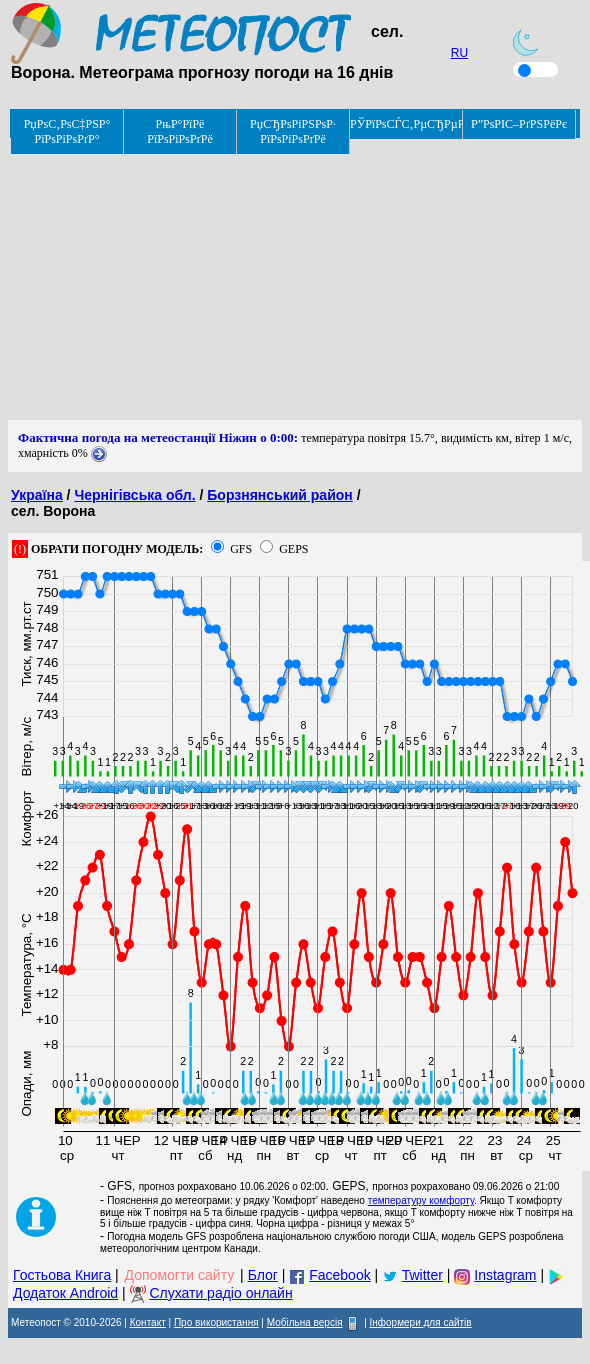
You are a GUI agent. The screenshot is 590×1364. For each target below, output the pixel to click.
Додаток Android (65, 1293)
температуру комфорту (421, 1200)
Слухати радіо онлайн (220, 1293)
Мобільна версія (305, 1322)
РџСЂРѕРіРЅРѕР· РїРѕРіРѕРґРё (293, 131)
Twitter (422, 1275)
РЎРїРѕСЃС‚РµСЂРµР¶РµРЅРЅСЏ (406, 124)
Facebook (339, 1275)
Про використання (216, 1322)
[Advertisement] (295, 280)
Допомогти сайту (180, 1275)
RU (459, 53)
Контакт (148, 1322)
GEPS (293, 549)
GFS (241, 549)
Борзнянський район (279, 495)
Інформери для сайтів (421, 1322)
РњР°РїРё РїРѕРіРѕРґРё (180, 131)
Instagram (505, 1275)
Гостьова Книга (62, 1275)
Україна (37, 495)
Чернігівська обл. (134, 495)
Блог (263, 1275)
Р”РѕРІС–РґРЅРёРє (519, 124)
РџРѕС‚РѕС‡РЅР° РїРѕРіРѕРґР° (67, 131)
